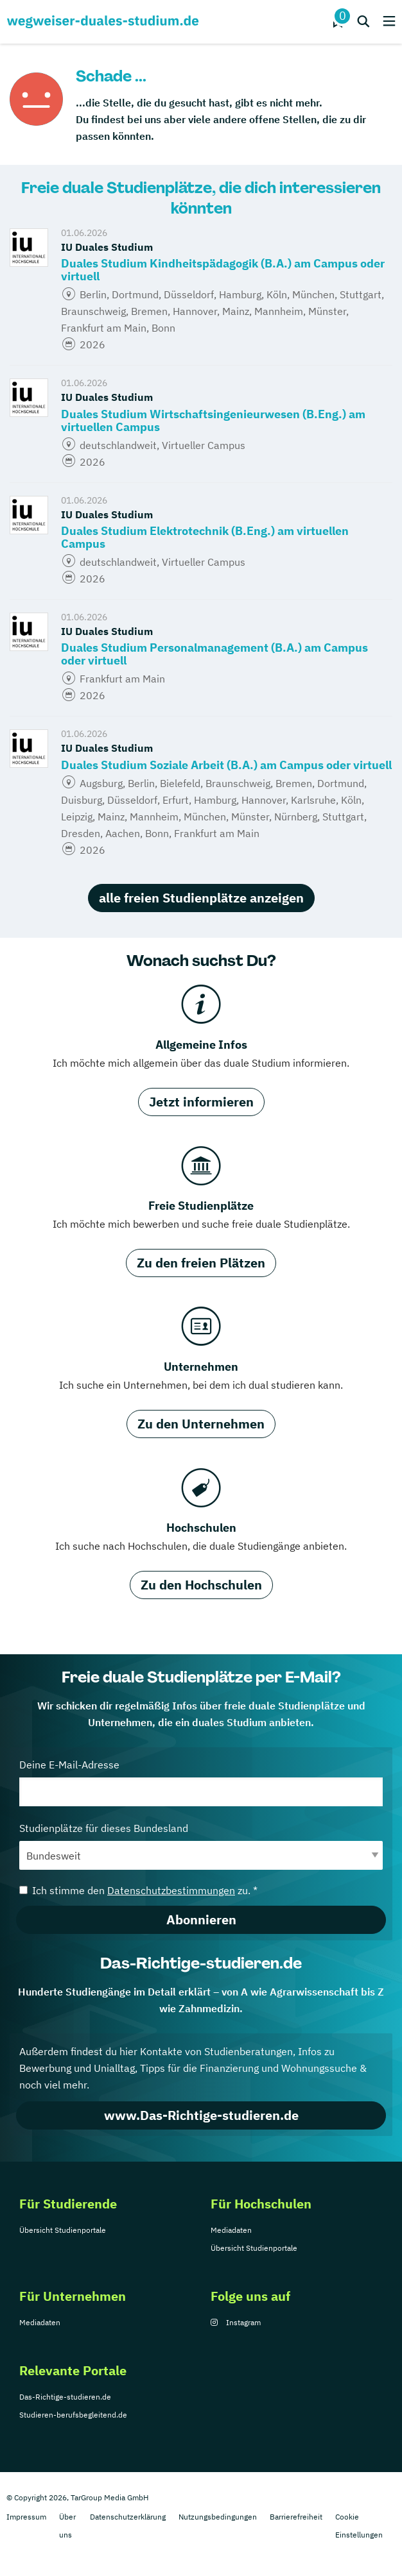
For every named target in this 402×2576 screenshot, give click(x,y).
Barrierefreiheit (296, 2516)
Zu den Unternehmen (201, 1423)
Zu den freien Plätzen (201, 1262)
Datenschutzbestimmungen (171, 1890)
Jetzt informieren (201, 1101)
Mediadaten (231, 2230)
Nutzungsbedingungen (218, 2516)
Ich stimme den (138, 1890)
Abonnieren (201, 1919)
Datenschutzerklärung (128, 2516)
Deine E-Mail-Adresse (201, 1782)
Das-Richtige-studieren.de (65, 2397)
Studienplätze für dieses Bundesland (201, 1846)
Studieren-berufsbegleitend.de (73, 2414)
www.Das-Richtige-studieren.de (201, 2115)
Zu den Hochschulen (201, 1584)
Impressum (26, 2516)
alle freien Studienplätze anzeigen (201, 897)
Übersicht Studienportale (62, 2230)
